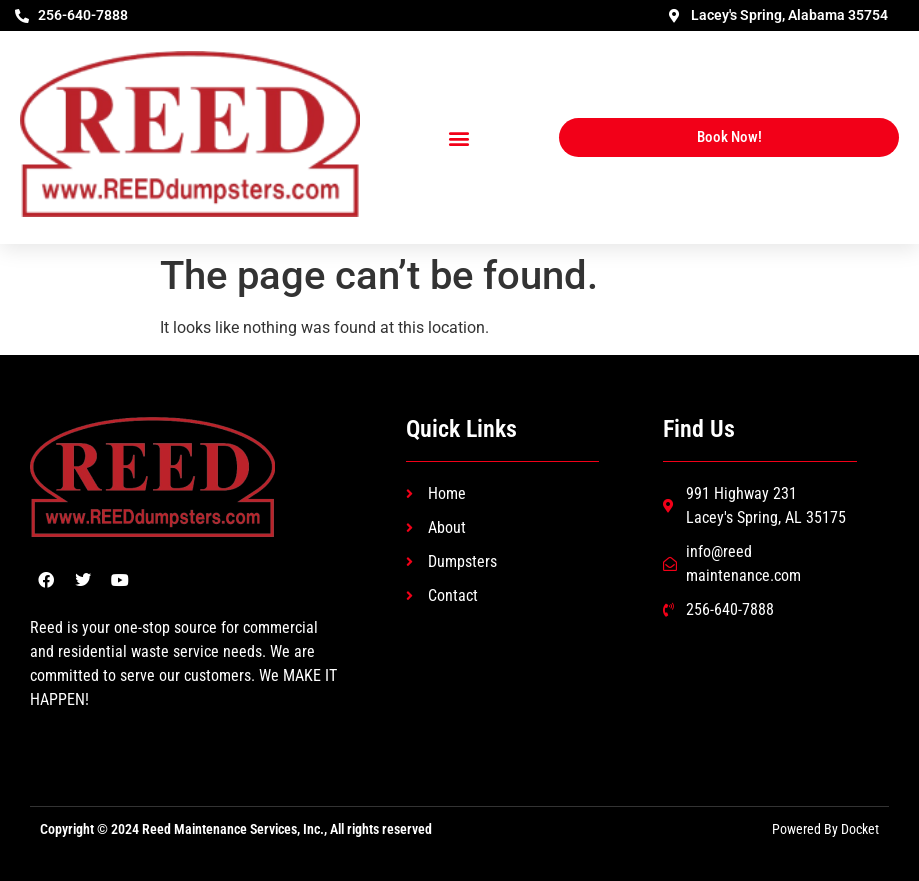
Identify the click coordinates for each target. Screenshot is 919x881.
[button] (459, 137)
